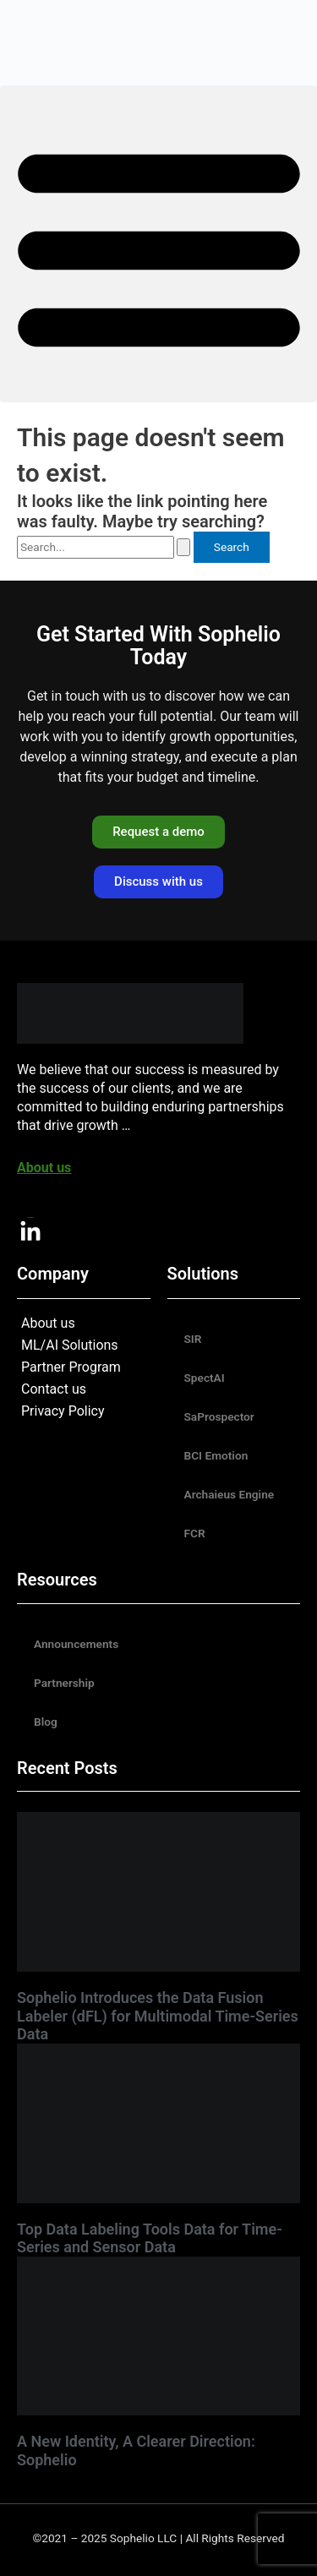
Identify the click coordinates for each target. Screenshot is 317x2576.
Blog (45, 1721)
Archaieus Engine (229, 1494)
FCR (194, 1533)
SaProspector (219, 1416)
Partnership (64, 1682)
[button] (158, 243)
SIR (193, 1338)
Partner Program (71, 1367)
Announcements (76, 1644)
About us (48, 1323)
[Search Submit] (183, 547)
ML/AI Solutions (69, 1345)
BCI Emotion (216, 1455)
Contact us (53, 1389)
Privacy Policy (63, 1411)
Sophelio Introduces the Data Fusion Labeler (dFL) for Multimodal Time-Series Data (157, 2016)
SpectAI (204, 1377)
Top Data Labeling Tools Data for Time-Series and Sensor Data (149, 2238)
